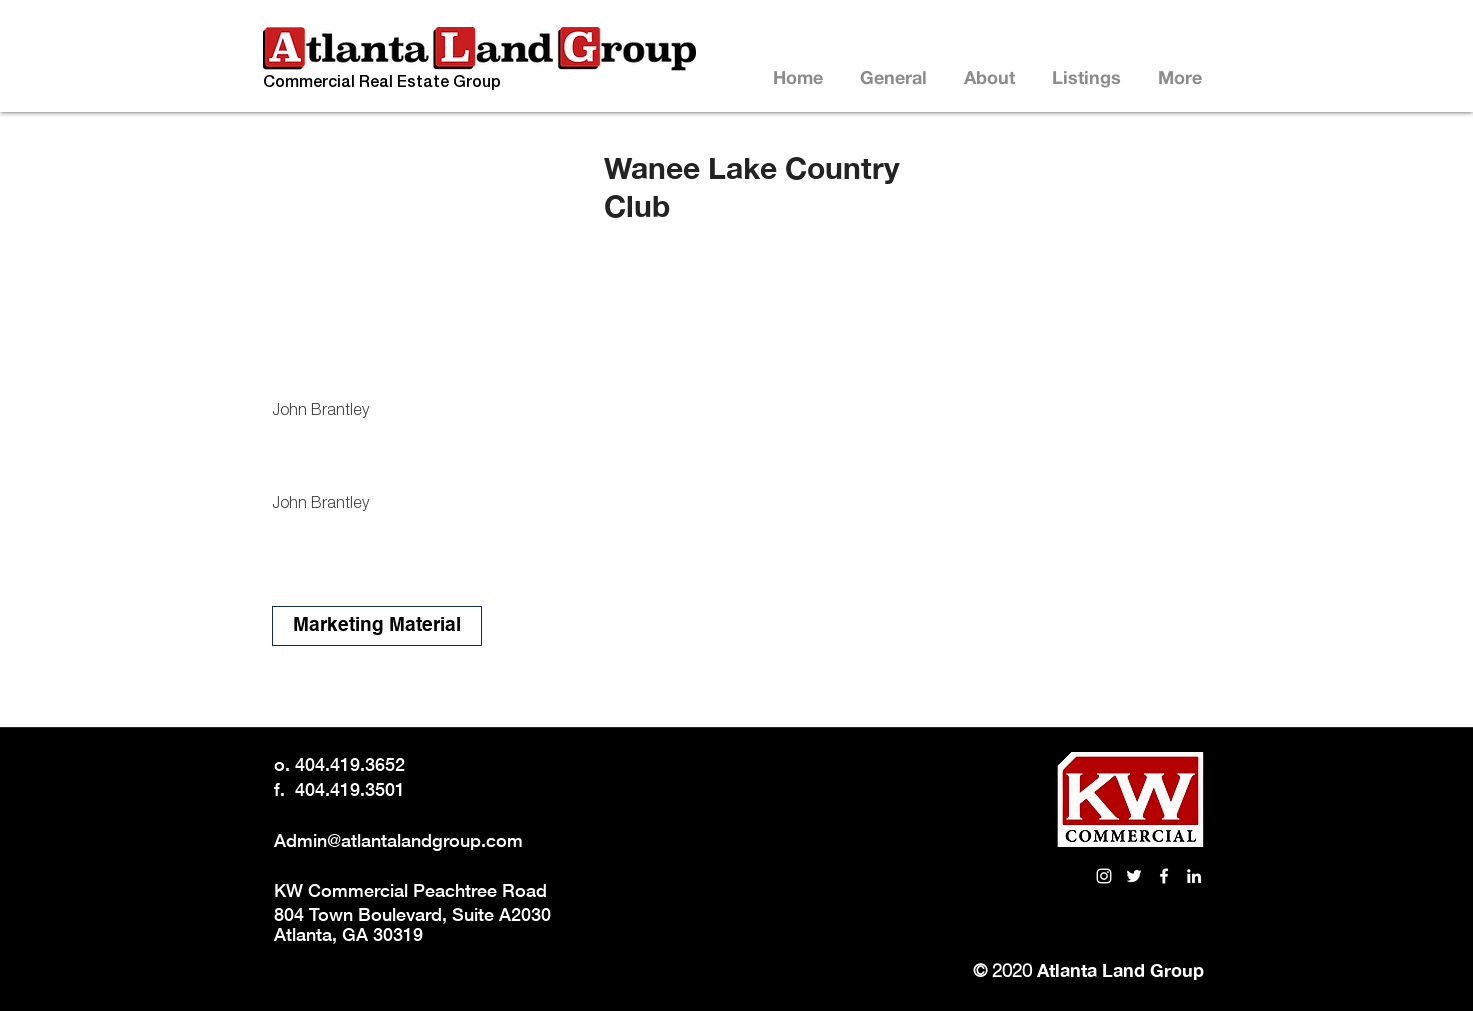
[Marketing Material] (377, 626)
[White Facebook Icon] (1164, 876)
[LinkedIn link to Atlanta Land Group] (1194, 876)
